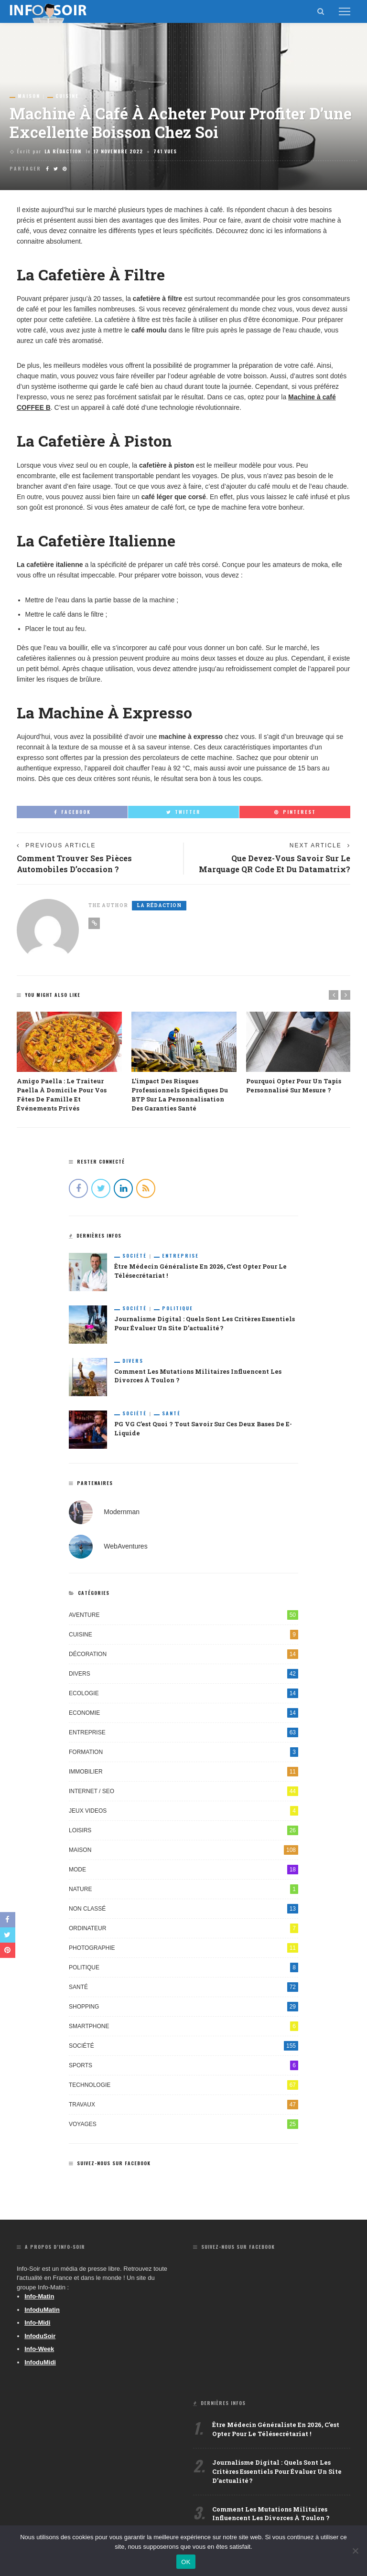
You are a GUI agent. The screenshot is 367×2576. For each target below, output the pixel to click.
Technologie (183, 2085)
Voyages (183, 2124)
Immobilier (183, 1771)
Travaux (183, 2104)
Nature (183, 1889)
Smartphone (183, 2026)
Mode (183, 1869)
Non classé (183, 1908)
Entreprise (180, 1256)
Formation (183, 1752)
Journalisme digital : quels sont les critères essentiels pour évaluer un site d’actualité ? (277, 2471)
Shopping (183, 2006)
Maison (29, 96)
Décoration (183, 1654)
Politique (177, 1308)
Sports (183, 2065)
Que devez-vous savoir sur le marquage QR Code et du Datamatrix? (274, 863)
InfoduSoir (39, 2336)
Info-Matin (39, 2296)
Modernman (122, 1511)
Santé (171, 1413)
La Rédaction (62, 151)
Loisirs (183, 1830)
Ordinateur (183, 1928)
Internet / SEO (183, 1791)
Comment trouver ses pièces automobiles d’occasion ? (74, 863)
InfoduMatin (42, 2309)
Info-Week (39, 2348)
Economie (183, 1713)
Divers (132, 1361)
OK (185, 2561)
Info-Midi (37, 2322)
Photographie (183, 1948)
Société (134, 1256)
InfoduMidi (40, 2362)
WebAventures (125, 1546)
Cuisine (67, 96)
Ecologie (183, 1693)
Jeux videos (183, 1811)
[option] (69, 1062)
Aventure (183, 1615)
